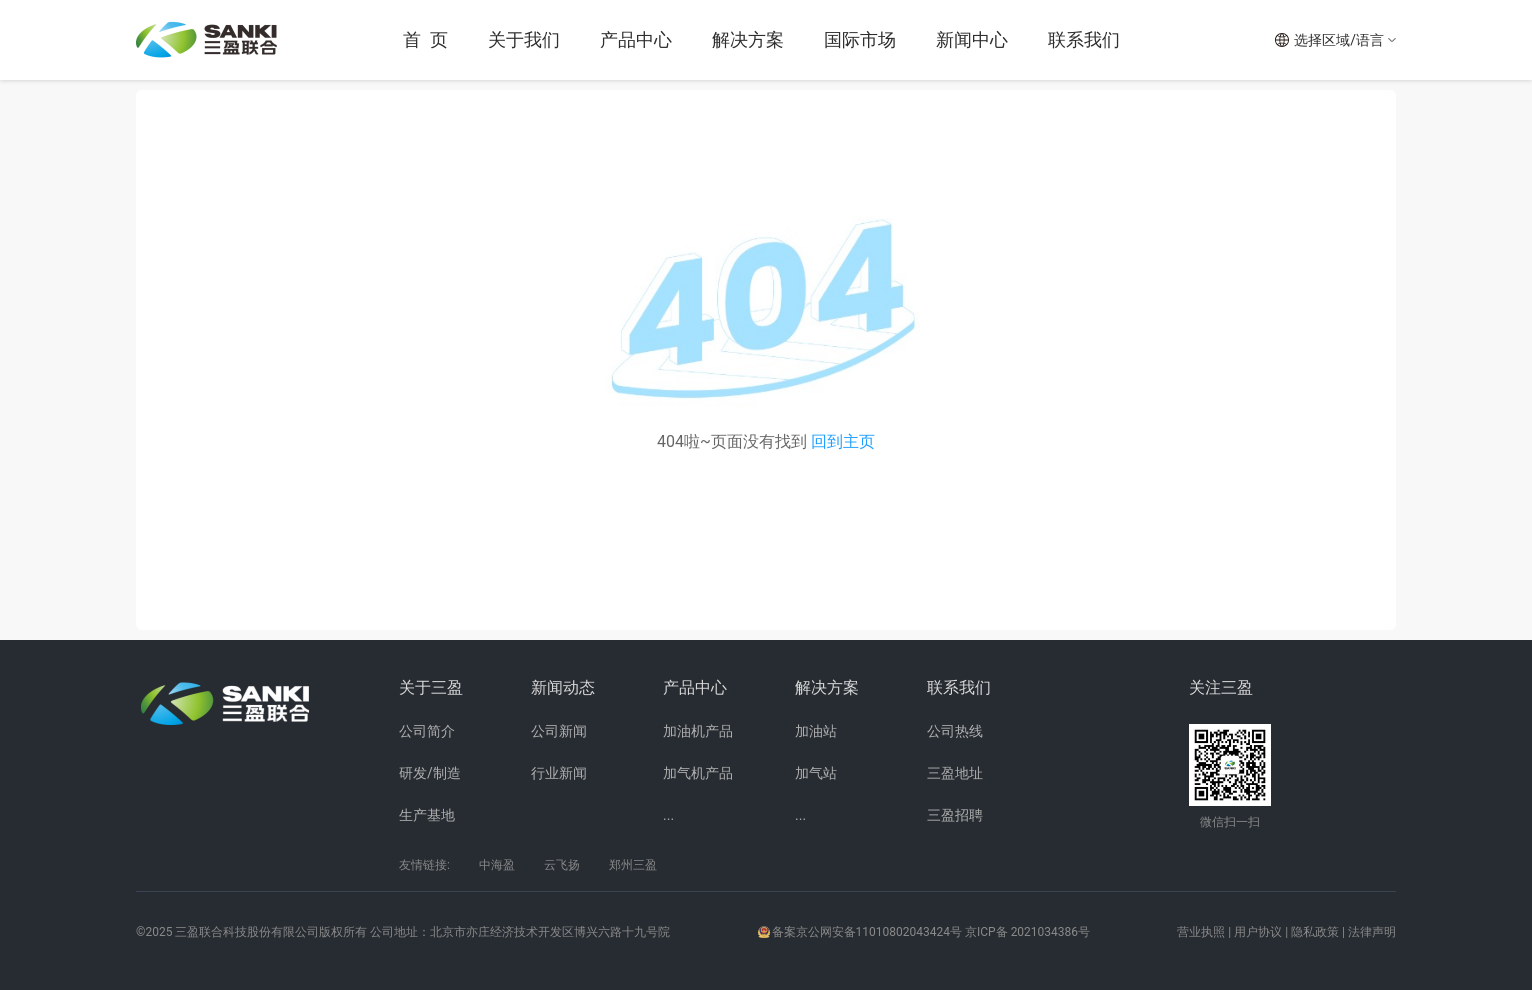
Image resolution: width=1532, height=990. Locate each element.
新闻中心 (972, 39)
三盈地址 (955, 773)
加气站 (816, 773)
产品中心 (636, 39)
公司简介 (427, 731)
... (668, 815)
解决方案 (748, 39)
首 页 (425, 39)
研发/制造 (430, 773)
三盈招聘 (955, 815)
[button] (1335, 40)
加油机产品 (698, 731)
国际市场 (860, 39)
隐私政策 (1315, 932)
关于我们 (524, 39)
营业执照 (1201, 932)
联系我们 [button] (1084, 39)
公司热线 (955, 731)
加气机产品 (698, 773)
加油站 (816, 731)
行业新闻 (559, 773)
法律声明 (1372, 932)
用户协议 (1258, 932)
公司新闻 (559, 731)
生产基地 (427, 815)
